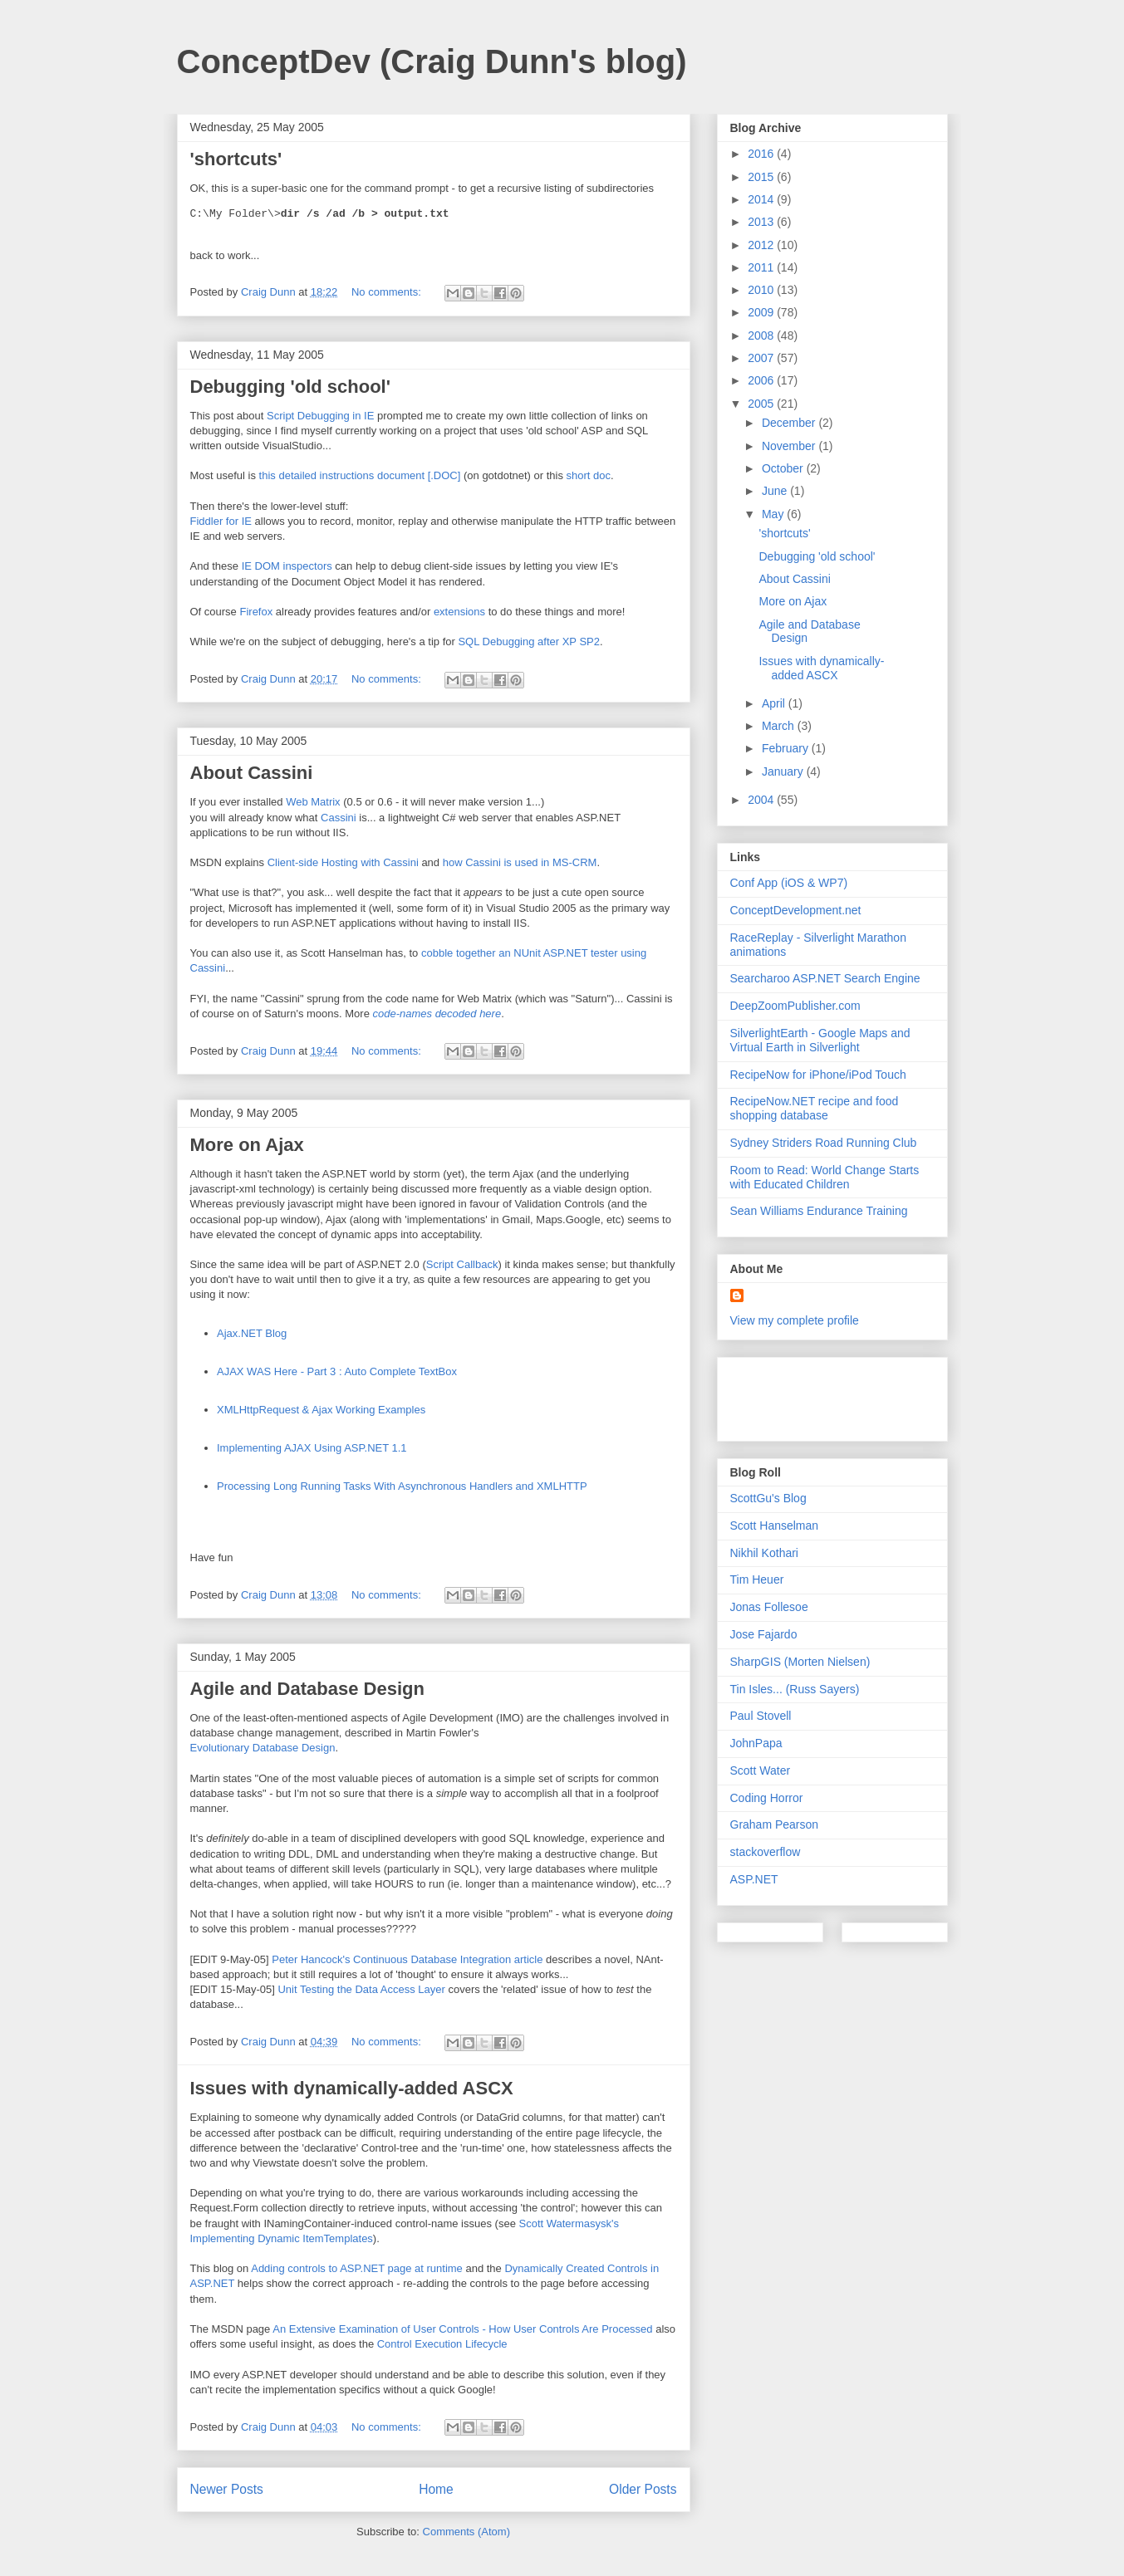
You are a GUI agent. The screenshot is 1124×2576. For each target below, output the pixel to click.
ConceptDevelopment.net (795, 910)
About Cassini (251, 772)
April (775, 703)
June (776, 490)
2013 (762, 221)
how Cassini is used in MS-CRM (520, 862)
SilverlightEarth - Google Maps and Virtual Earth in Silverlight (820, 1040)
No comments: (387, 292)
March (780, 725)
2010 (762, 289)
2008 (762, 335)
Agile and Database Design (307, 1688)
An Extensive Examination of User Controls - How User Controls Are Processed (462, 2329)
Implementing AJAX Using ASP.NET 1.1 (312, 1448)
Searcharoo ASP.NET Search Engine (825, 978)
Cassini (338, 817)
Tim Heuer (757, 1579)
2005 (762, 403)
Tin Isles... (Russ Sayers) (795, 1689)
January (784, 771)
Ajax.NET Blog (252, 1333)
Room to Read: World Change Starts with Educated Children (825, 1177)
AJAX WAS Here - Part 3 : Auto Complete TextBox (337, 1371)
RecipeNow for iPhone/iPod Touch (818, 1074)
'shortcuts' (236, 159)
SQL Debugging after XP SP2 (529, 641)
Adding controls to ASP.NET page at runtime (357, 2268)
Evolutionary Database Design (263, 1747)
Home (436, 2489)
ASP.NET (754, 1879)
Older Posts (642, 2489)
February (787, 748)
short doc (589, 475)
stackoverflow (765, 1852)
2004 (762, 799)
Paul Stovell (761, 1715)
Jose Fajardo (764, 1634)
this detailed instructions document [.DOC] (360, 475)
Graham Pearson (774, 1824)
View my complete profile (794, 1320)
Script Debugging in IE (320, 415)
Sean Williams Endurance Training (819, 1210)
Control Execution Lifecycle (442, 2344)
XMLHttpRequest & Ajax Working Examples (321, 1409)
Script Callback (462, 1264)
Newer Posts (226, 2489)
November (790, 446)
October (784, 468)
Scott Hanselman (774, 1525)
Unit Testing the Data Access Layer (360, 1989)
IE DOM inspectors (287, 566)
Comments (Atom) (466, 2531)
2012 (762, 245)
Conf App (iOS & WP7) (789, 882)
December (790, 422)
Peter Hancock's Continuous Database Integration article (407, 1959)
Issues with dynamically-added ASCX (351, 2088)
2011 (762, 267)
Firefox (255, 611)
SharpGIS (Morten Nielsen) (800, 1661)
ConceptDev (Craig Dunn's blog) (432, 61)
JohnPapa (756, 1743)
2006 (762, 380)
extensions (459, 611)
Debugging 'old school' (290, 386)
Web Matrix (313, 802)
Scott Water (760, 1770)
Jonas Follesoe (769, 1607)
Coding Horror (766, 1798)
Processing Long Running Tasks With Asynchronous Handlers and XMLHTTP (402, 1486)
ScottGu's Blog (768, 1498)
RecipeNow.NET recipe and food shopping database (814, 1108)
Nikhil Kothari (764, 1553)
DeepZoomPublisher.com (795, 1005)
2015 (762, 177)
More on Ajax (247, 1144)
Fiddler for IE (221, 521)
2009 (762, 312)
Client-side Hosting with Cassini (343, 862)
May (774, 514)
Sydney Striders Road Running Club (823, 1142)
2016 (762, 153)
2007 (762, 358)
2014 (762, 199)
